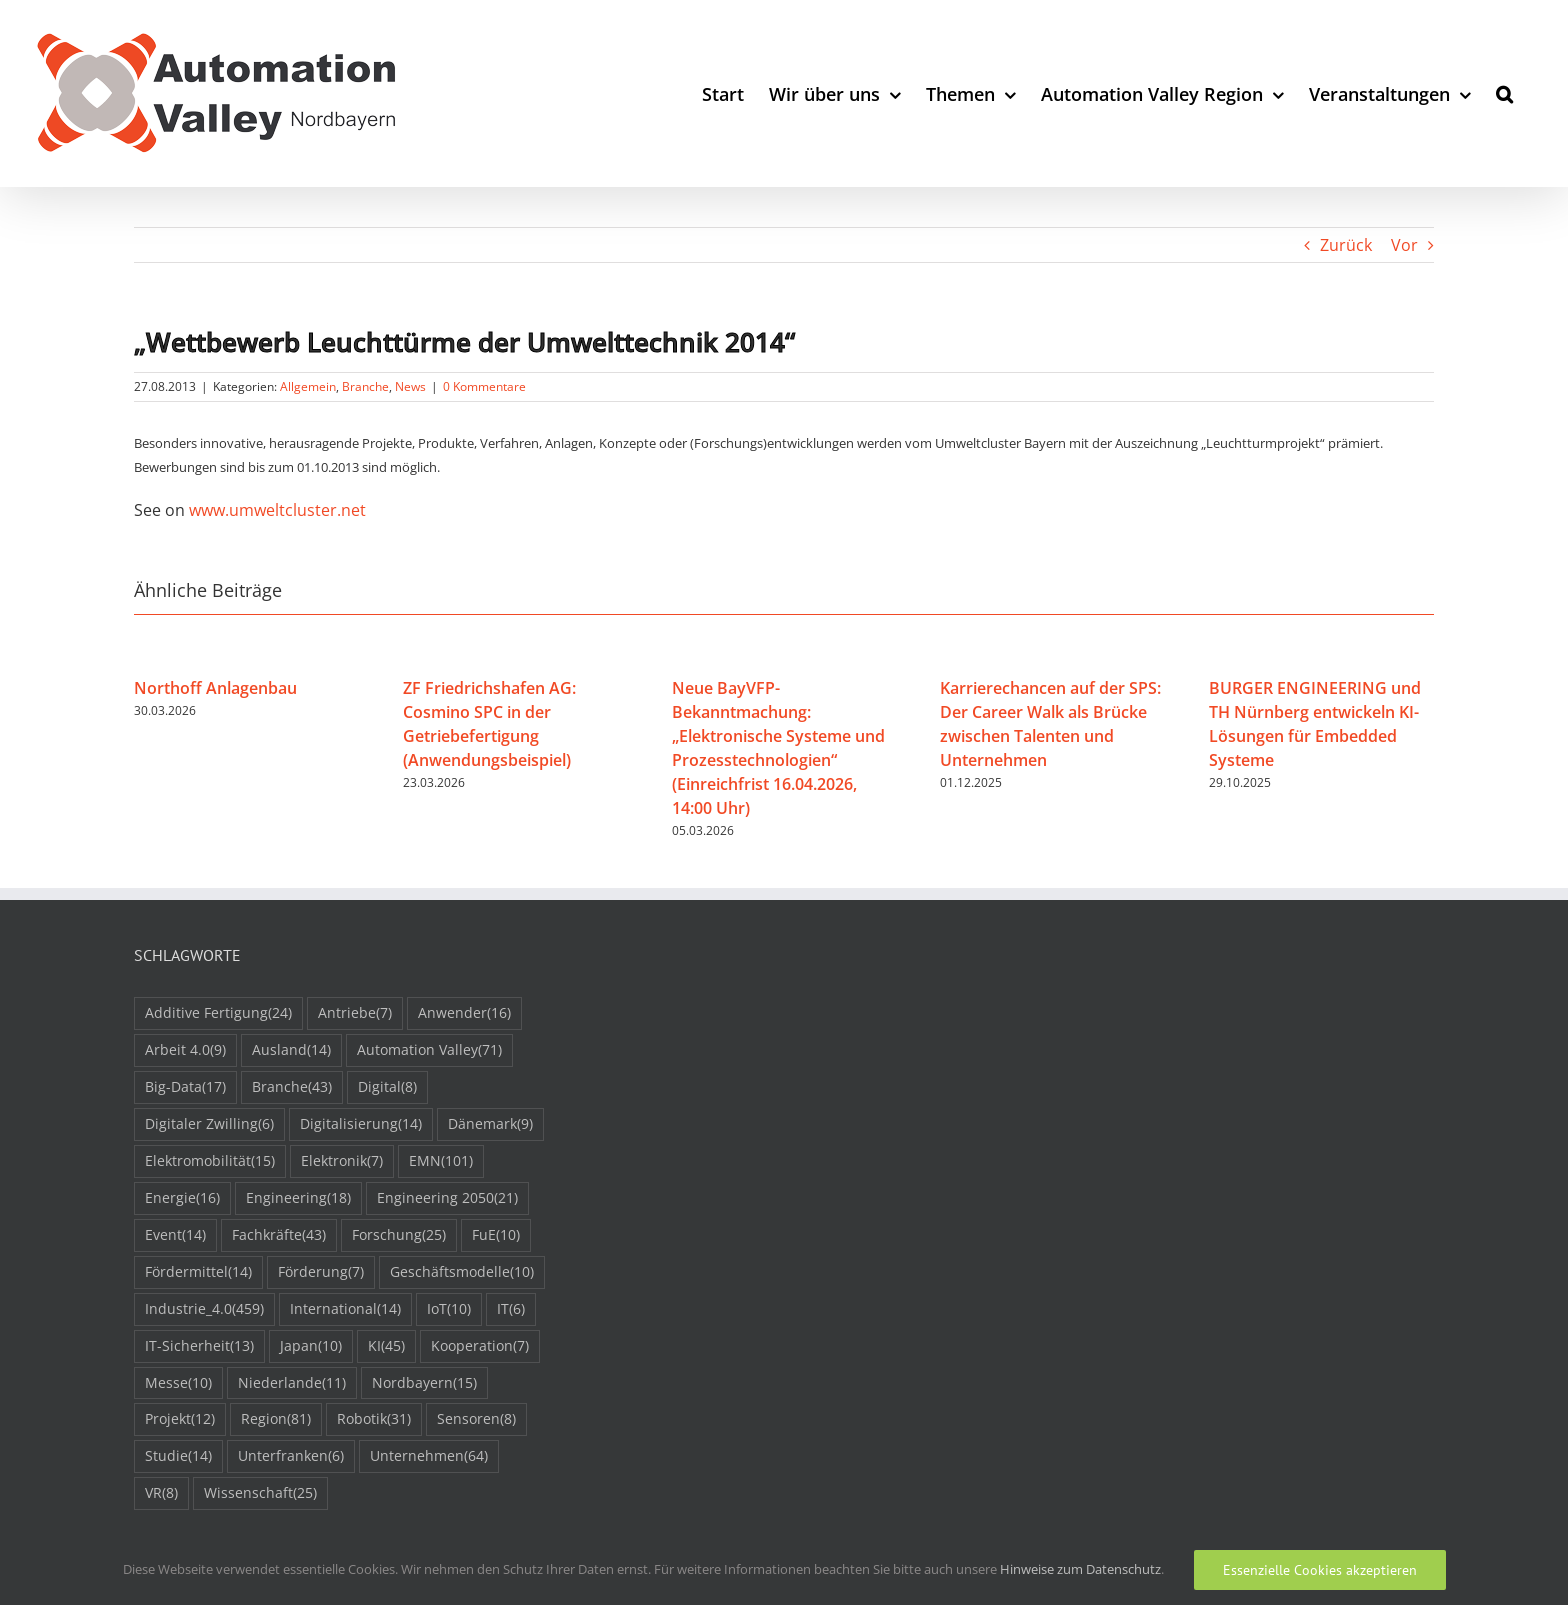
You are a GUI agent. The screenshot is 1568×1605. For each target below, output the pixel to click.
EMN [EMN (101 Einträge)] (441, 1161)
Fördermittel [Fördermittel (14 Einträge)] (198, 1272)
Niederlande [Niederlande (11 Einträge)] (292, 1383)
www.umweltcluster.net (277, 510)
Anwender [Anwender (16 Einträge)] (464, 1013)
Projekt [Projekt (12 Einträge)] (180, 1419)
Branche (365, 386)
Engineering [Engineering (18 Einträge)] (298, 1198)
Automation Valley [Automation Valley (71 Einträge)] (429, 1050)
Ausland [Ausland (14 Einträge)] (291, 1050)
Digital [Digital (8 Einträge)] (387, 1087)
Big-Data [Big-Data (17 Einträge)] (185, 1087)
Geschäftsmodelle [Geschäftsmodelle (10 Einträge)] (462, 1272)
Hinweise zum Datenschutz (1080, 1569)
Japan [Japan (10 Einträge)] (311, 1346)
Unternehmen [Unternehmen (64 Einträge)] (429, 1456)
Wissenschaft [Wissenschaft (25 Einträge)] (260, 1493)
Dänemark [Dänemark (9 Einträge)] (490, 1124)
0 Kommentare (484, 386)
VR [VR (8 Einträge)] (161, 1493)
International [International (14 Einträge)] (345, 1309)
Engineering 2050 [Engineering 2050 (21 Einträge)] (447, 1198)
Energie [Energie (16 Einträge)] (182, 1198)
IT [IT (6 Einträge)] (511, 1309)
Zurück (1346, 245)
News (410, 386)
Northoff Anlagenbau (215, 688)
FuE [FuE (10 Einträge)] (496, 1235)
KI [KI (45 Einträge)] (386, 1346)
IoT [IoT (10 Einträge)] (449, 1309)
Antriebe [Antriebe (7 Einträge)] (355, 1013)
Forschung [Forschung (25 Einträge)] (399, 1235)
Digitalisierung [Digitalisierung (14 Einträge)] (361, 1124)
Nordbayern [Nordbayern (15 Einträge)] (424, 1383)
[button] (1504, 93)
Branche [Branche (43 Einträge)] (292, 1087)
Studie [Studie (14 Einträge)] (178, 1456)
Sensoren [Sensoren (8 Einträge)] (476, 1419)
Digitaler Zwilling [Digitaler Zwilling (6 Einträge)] (209, 1124)
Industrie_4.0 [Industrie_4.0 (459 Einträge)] (204, 1309)
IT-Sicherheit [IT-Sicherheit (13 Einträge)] (199, 1346)
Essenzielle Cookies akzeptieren (1320, 1570)
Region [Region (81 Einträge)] (276, 1419)
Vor (1404, 245)
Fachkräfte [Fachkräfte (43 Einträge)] (279, 1235)
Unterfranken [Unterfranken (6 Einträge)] (291, 1456)
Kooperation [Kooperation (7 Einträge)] (480, 1346)
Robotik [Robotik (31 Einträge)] (374, 1419)
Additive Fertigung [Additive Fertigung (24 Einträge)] (218, 1013)
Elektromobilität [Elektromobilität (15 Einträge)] (210, 1161)
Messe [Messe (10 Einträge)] (178, 1383)
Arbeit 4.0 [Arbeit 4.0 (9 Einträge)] (185, 1050)
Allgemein (308, 386)
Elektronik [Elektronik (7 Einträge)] (342, 1161)
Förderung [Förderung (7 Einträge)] (321, 1272)
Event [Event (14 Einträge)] (175, 1235)
